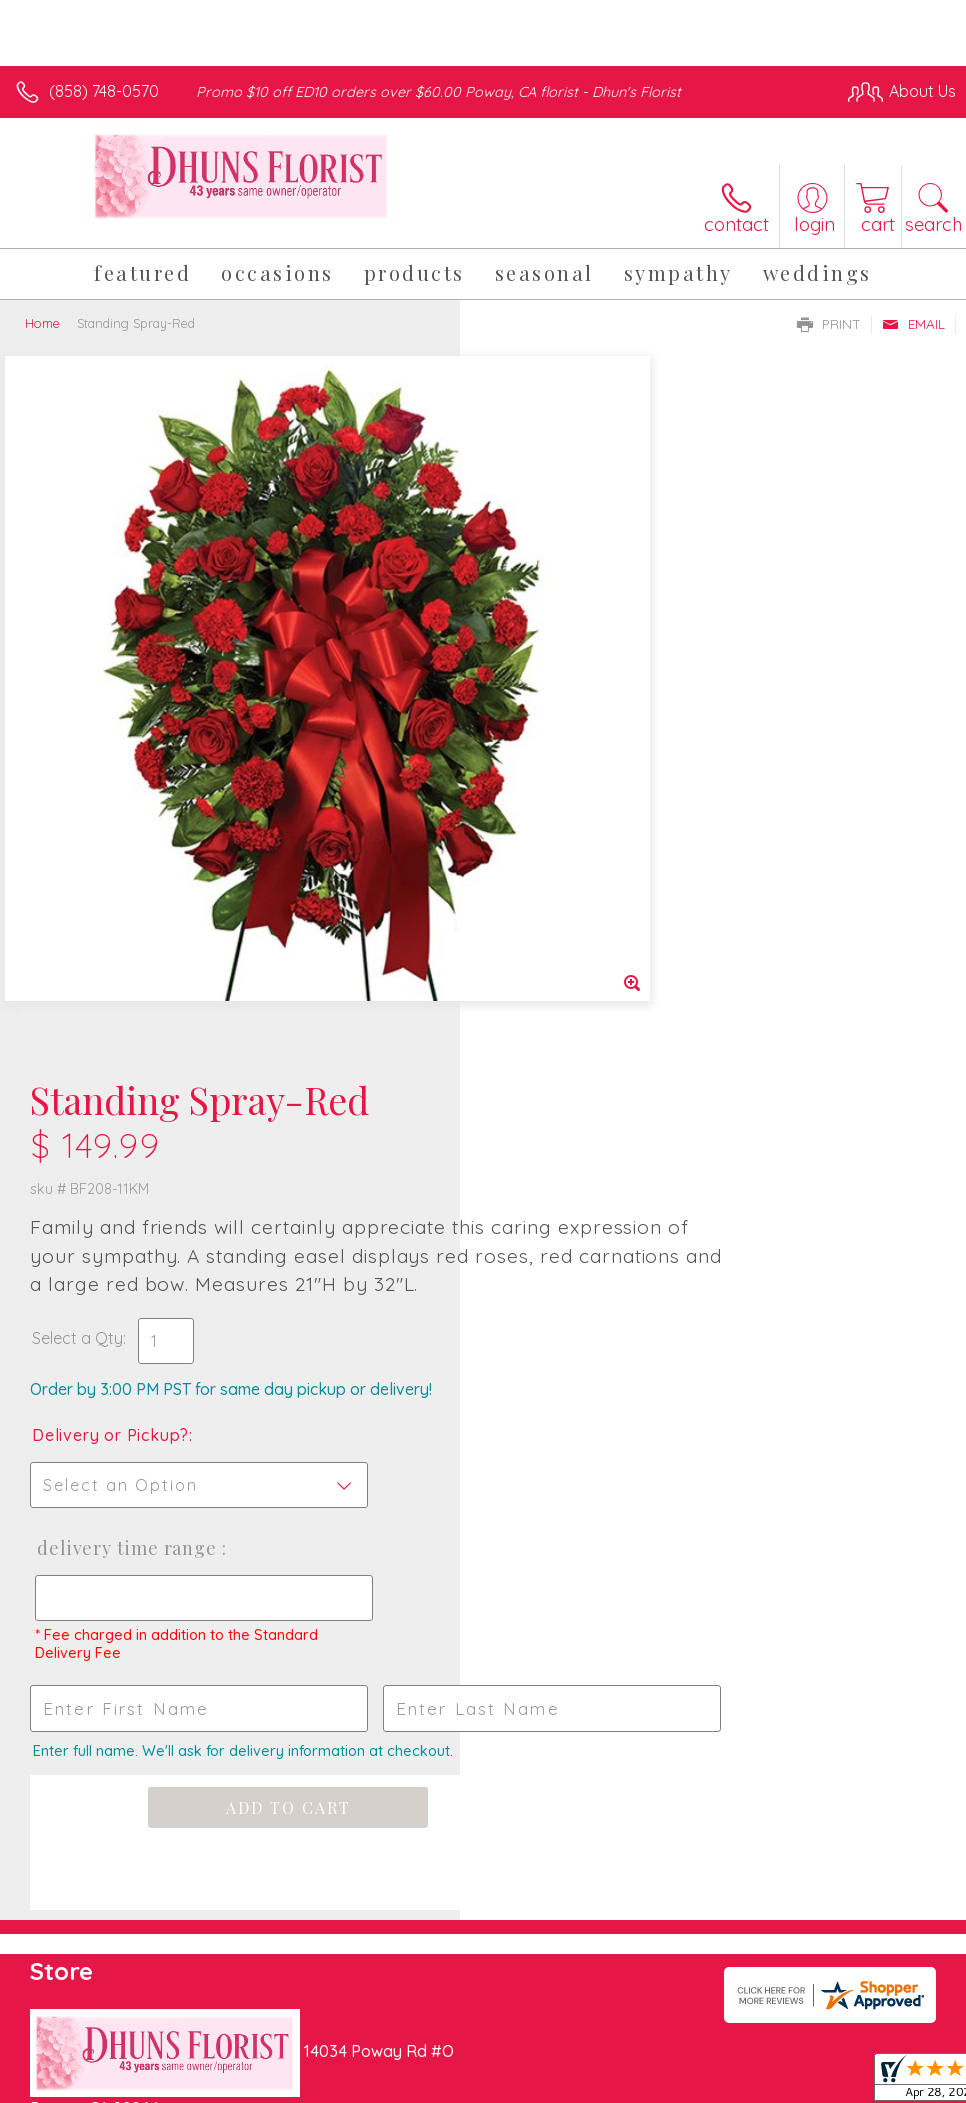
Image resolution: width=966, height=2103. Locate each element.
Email (913, 324)
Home (42, 323)
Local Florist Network (759, 2054)
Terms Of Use (498, 2054)
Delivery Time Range (584, 852)
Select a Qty (537, 642)
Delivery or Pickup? (570, 739)
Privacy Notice (616, 2054)
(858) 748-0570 (104, 91)
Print (829, 324)
